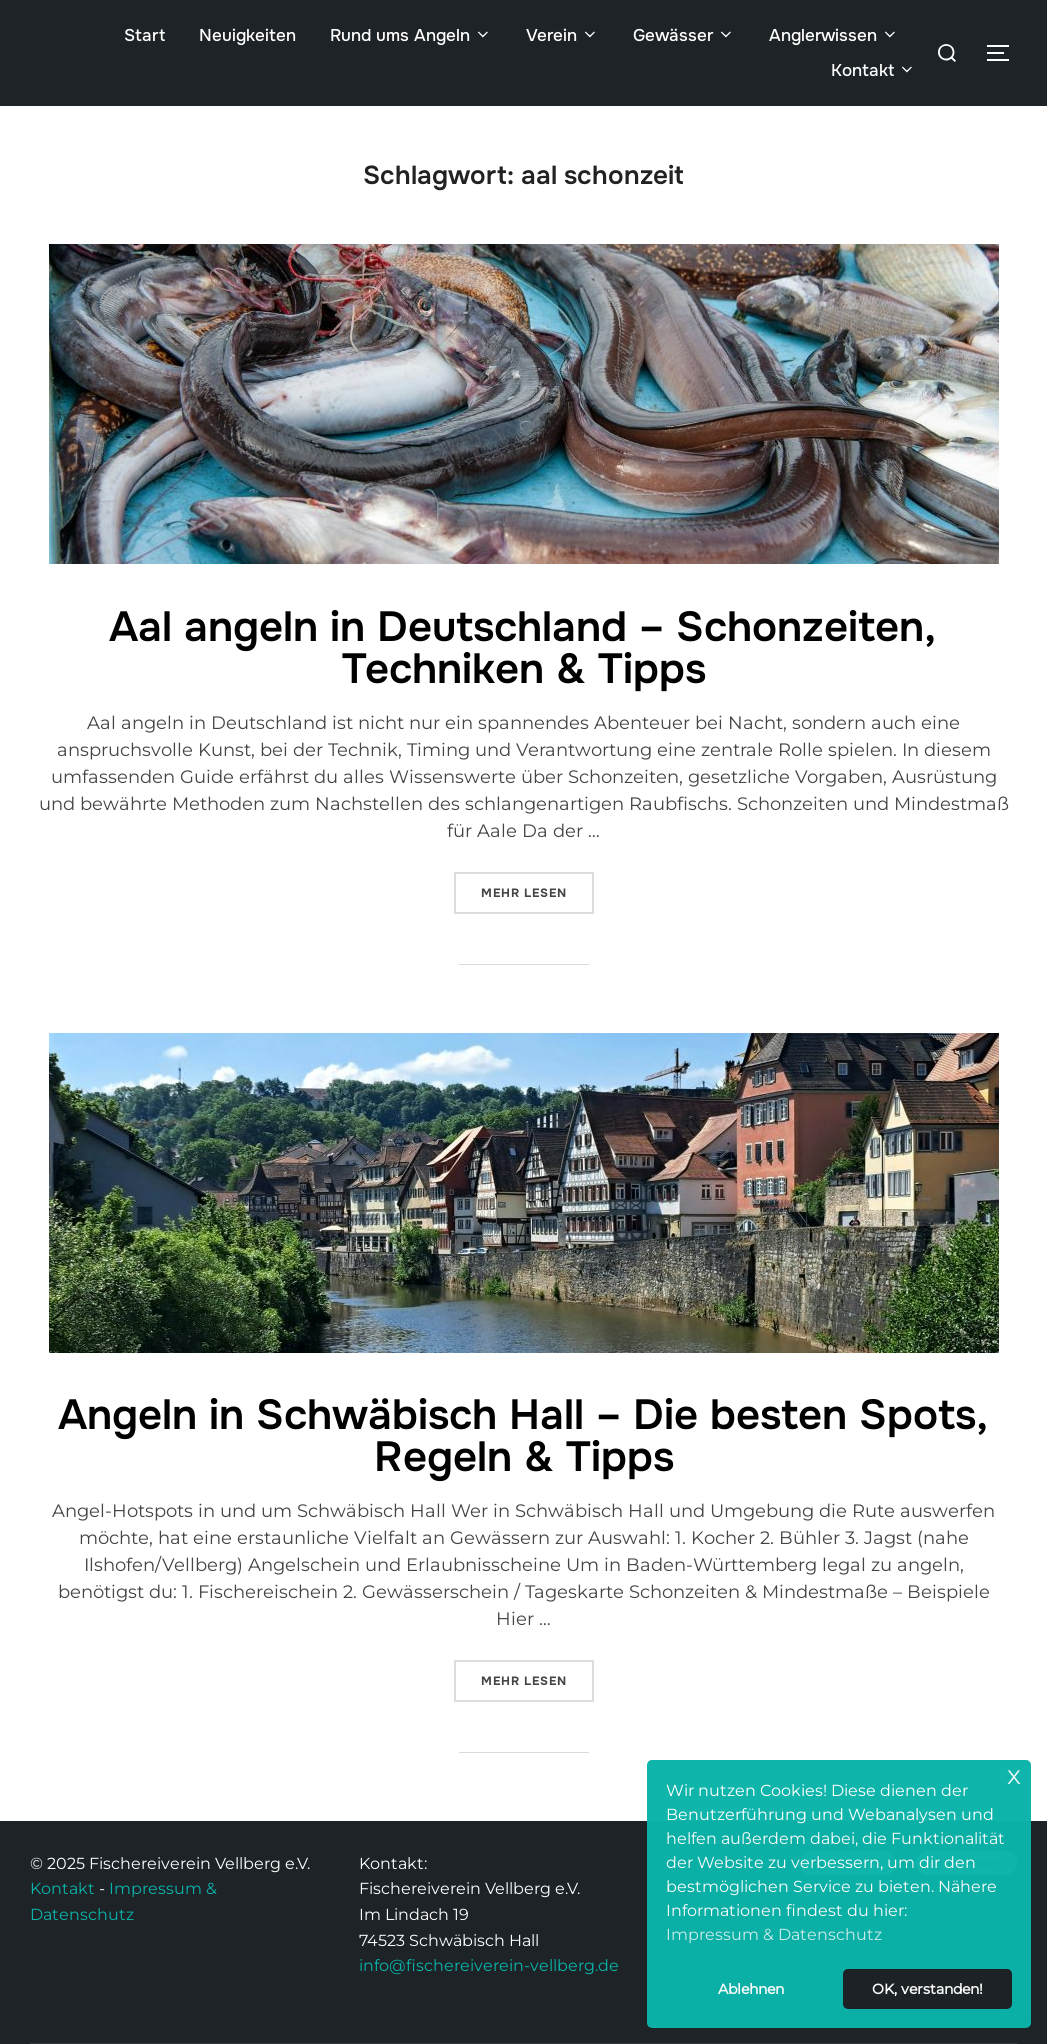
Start (144, 35)
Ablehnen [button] (751, 1989)
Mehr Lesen (537, 886)
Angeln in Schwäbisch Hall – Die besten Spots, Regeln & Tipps (523, 1436)
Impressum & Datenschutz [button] (774, 1934)
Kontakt (873, 70)
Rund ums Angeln (411, 35)
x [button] (1014, 1774)
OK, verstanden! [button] (927, 1989)
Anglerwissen (834, 35)
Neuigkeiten (247, 35)
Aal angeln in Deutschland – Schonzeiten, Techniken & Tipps (522, 648)
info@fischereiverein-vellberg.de (489, 1965)
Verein (562, 35)
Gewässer (684, 35)
